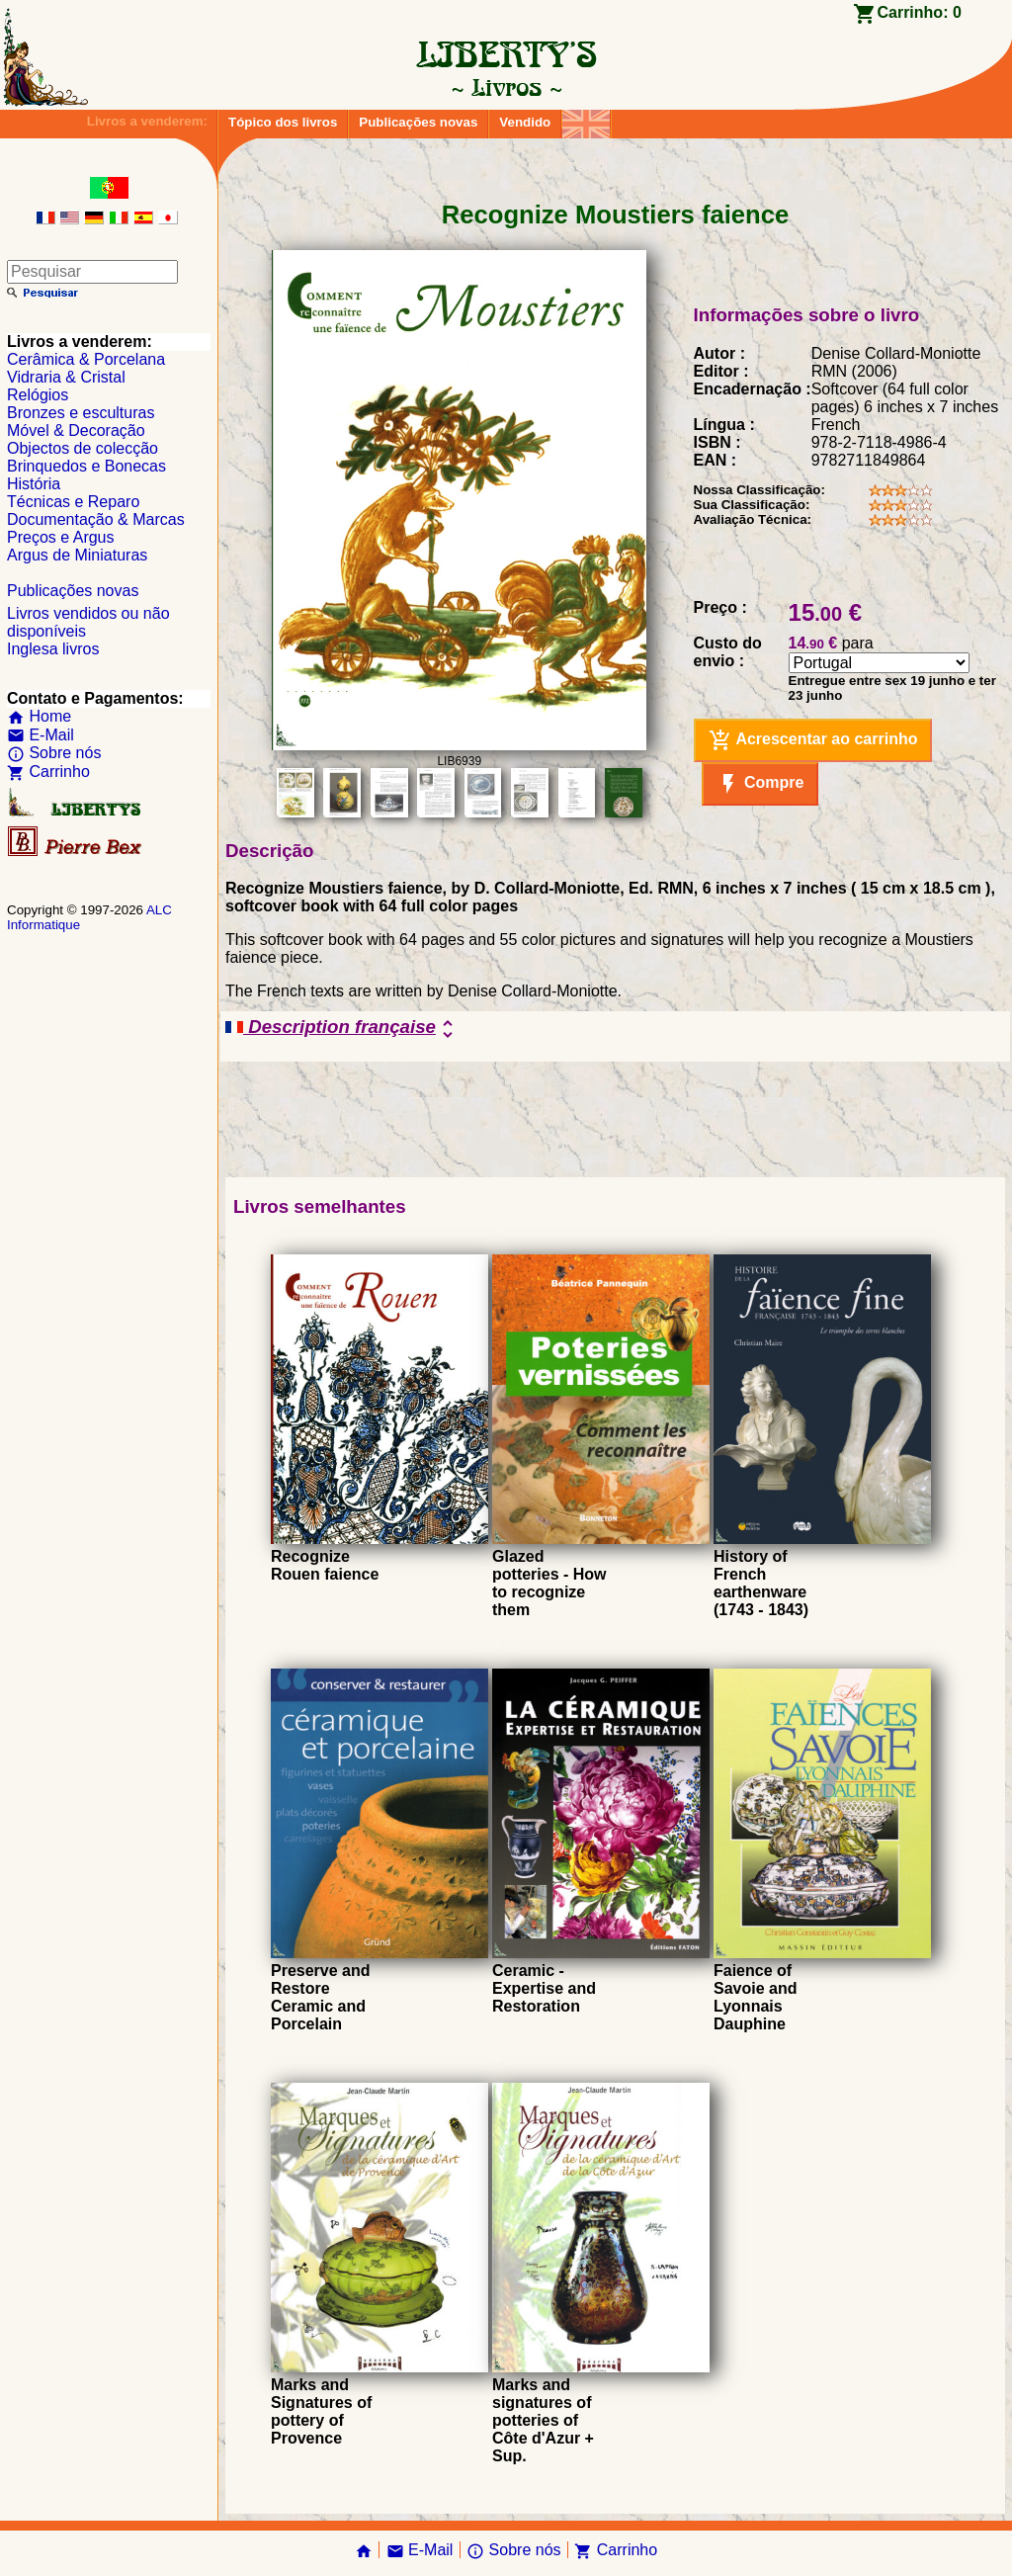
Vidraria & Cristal (66, 377)
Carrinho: (919, 12)
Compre (760, 784)
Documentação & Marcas (96, 519)
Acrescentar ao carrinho (813, 740)
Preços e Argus (61, 537)
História (33, 483)
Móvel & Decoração (76, 430)
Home (39, 716)
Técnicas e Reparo (73, 501)
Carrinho (48, 771)
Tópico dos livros (282, 122)
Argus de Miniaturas (77, 555)
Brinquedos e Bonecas (86, 466)
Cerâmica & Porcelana (86, 359)
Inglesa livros (53, 649)
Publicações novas (418, 122)
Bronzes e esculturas (80, 412)
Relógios (37, 394)
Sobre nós (54, 752)
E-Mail (40, 735)
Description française (342, 1028)
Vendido (524, 122)
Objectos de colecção (82, 448)
